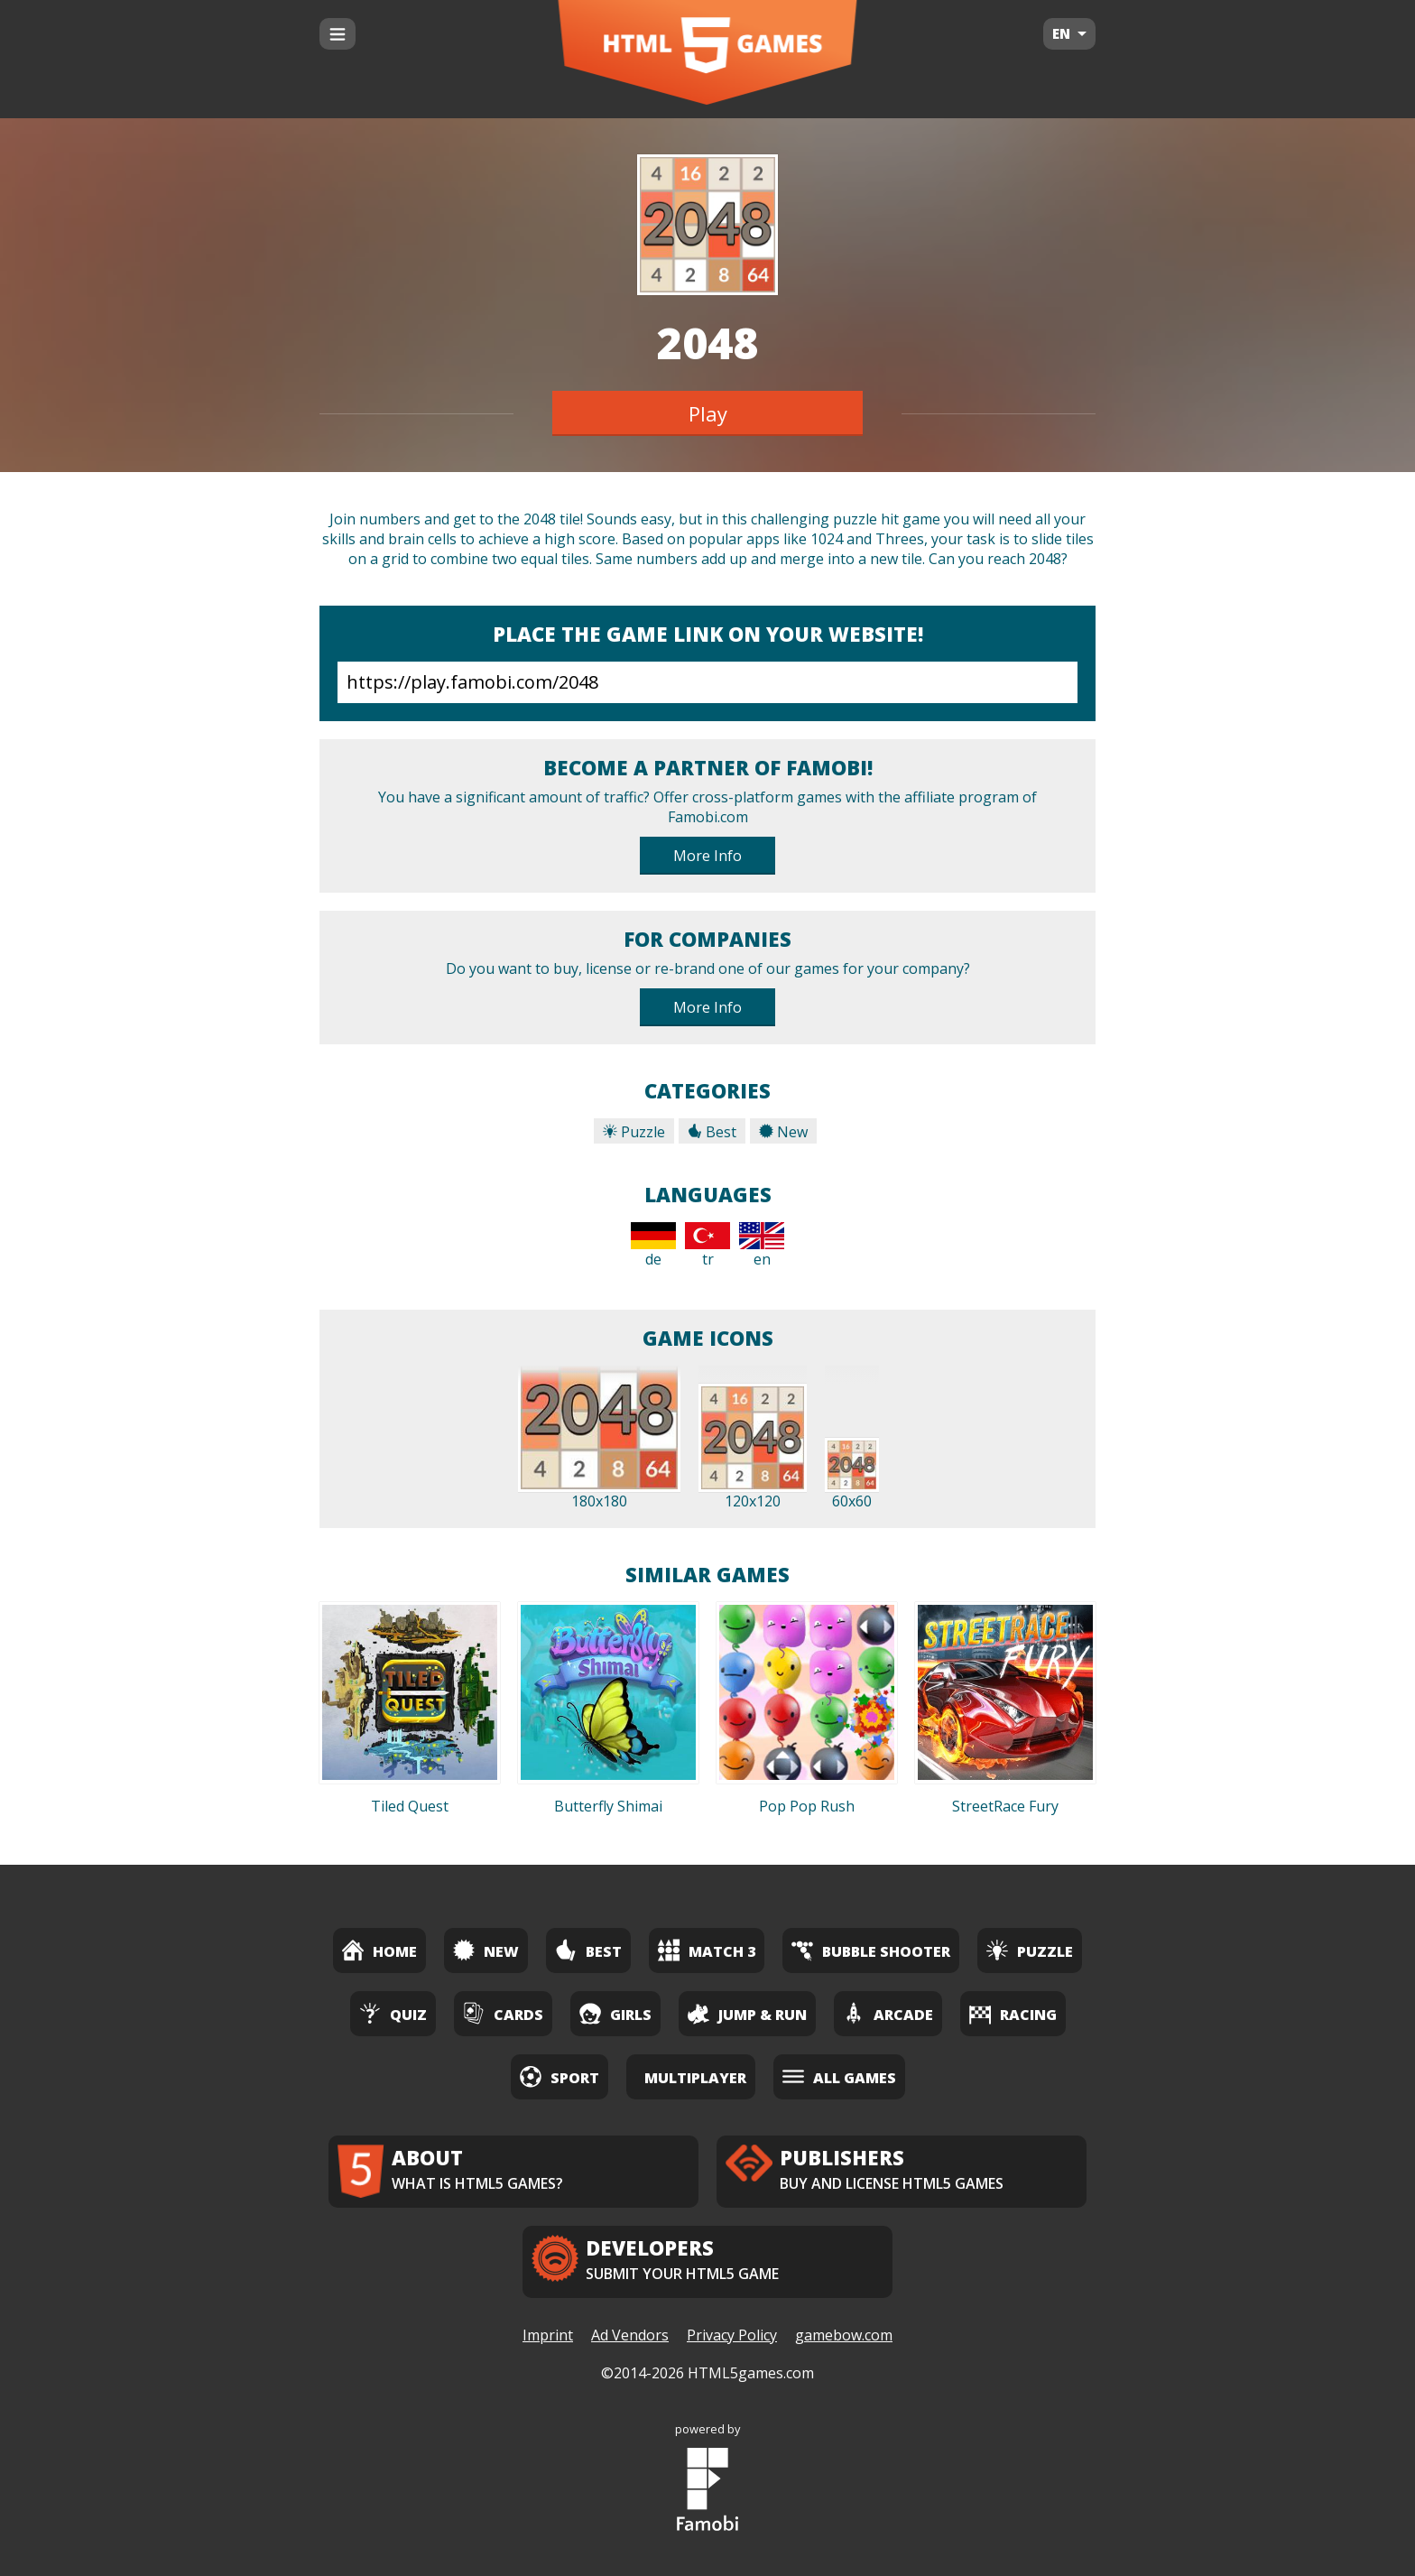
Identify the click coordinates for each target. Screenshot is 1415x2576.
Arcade (888, 2013)
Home (379, 1950)
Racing (1013, 2013)
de (653, 1245)
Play (708, 413)
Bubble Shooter (870, 1950)
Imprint (548, 2335)
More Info (707, 856)
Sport (559, 2076)
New (783, 1132)
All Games (839, 2076)
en (761, 1245)
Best (712, 1132)
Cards (503, 2013)
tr (707, 1245)
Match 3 (706, 1950)
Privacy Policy (732, 2335)
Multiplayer (695, 2078)
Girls (615, 2013)
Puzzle (634, 1132)
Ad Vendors (630, 2335)
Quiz (393, 2013)
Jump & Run (747, 2013)
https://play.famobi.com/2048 (707, 682)
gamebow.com (843, 2335)
